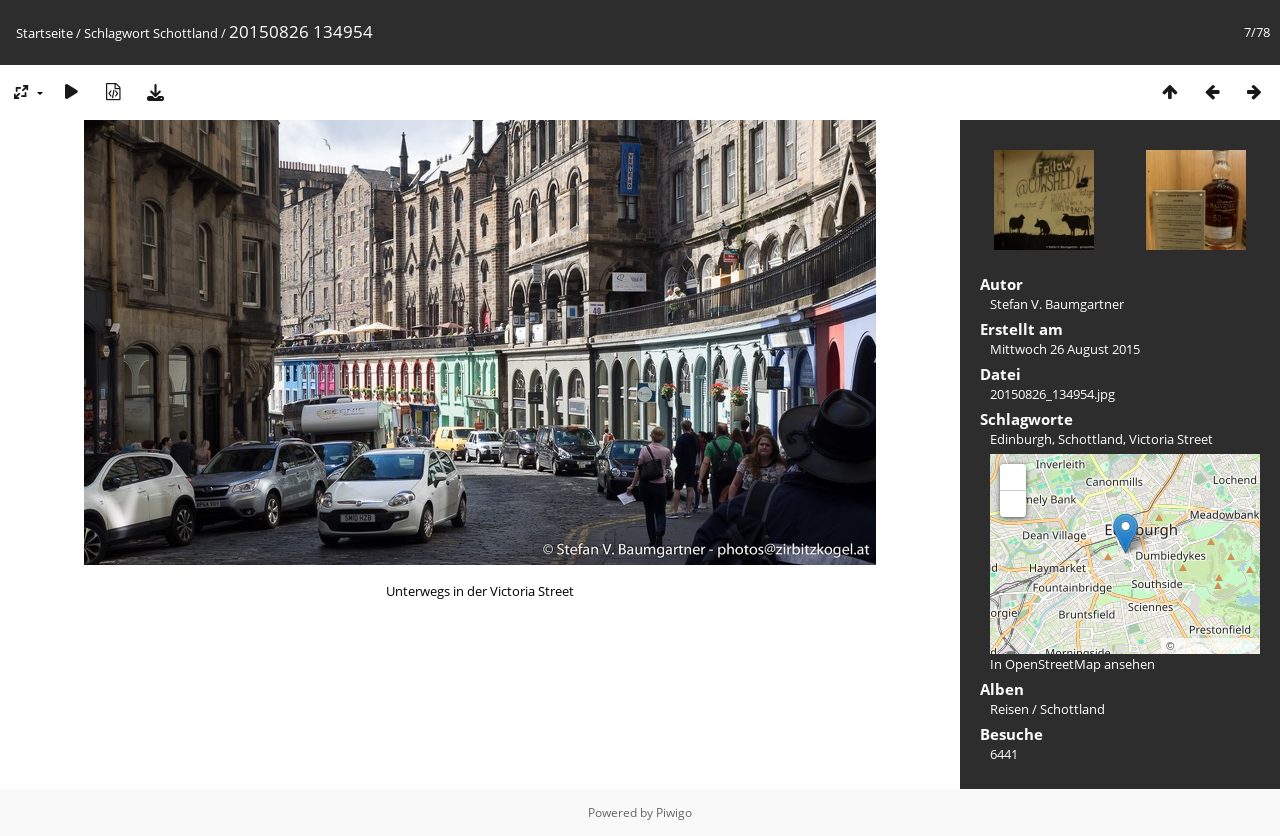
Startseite (44, 33)
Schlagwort (117, 33)
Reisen (1009, 709)
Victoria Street (1171, 439)
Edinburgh (1021, 439)
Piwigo (674, 812)
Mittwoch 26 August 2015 (1065, 349)
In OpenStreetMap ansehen (1072, 664)
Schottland (185, 33)
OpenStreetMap (1216, 646)
